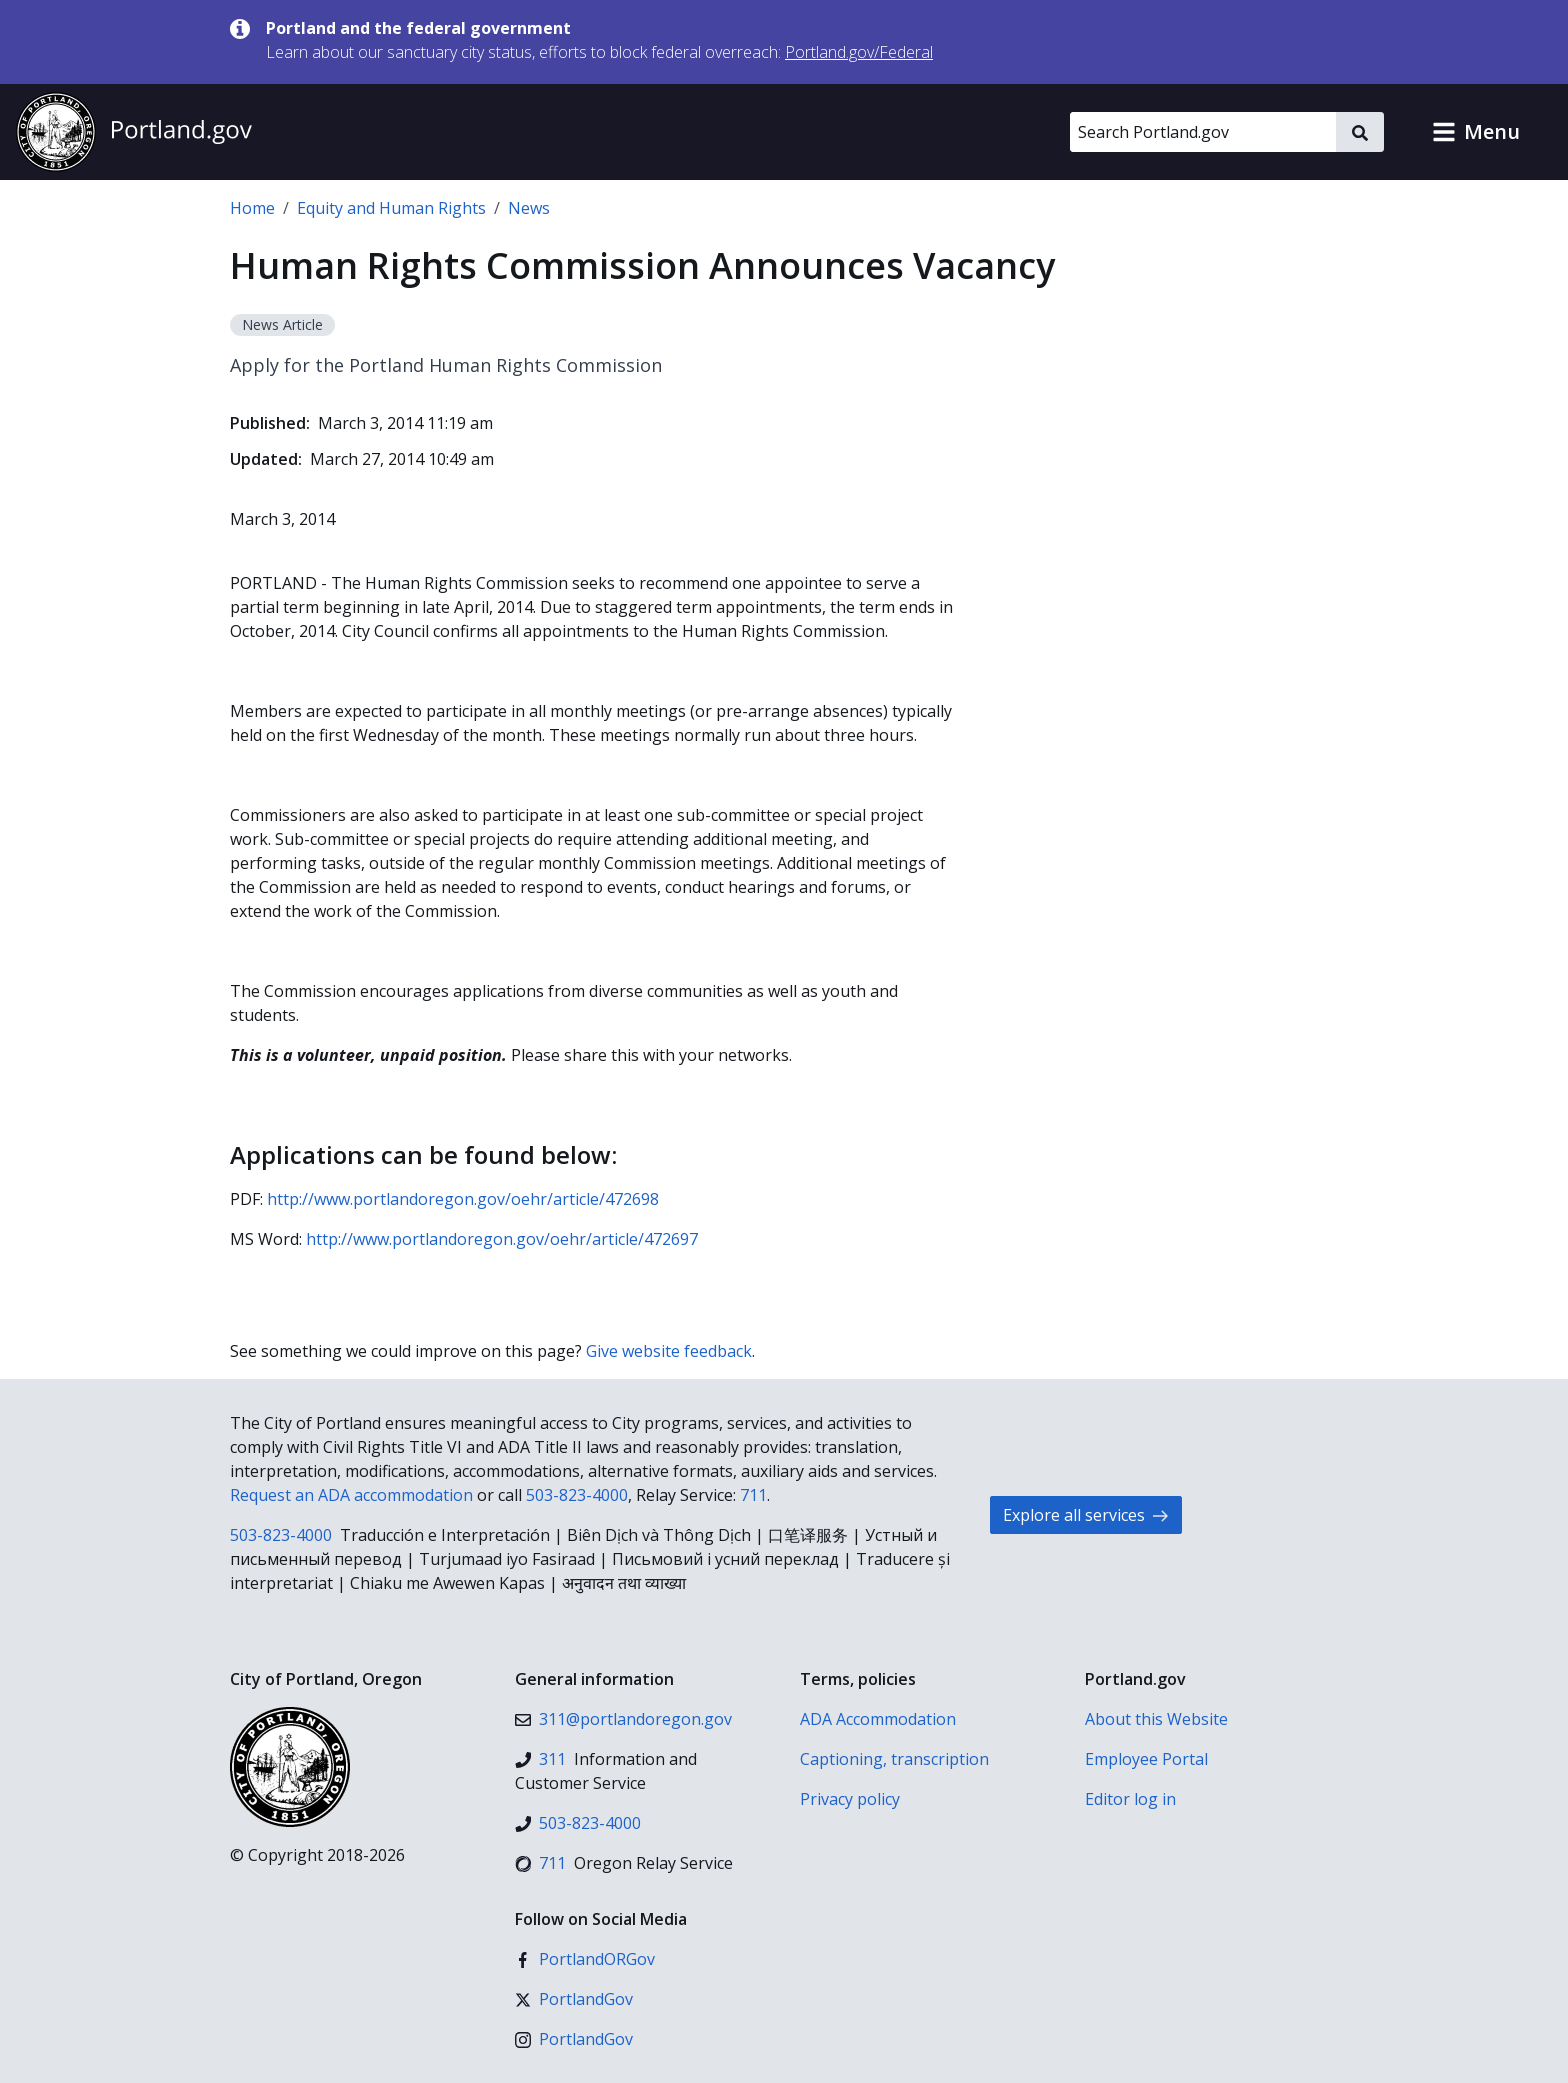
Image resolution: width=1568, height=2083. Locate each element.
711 (753, 1495)
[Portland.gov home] (134, 132)
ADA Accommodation (878, 1719)
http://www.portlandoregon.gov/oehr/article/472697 (502, 1239)
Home (252, 208)
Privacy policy (850, 1799)
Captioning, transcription (894, 1759)
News (529, 208)
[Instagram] (574, 2039)
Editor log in (1130, 1799)
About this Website (1156, 1719)
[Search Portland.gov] (1203, 132)
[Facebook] (585, 1959)
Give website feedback (669, 1351)
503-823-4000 (577, 1495)
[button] (1476, 132)
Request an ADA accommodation (351, 1495)
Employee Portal (1146, 1759)
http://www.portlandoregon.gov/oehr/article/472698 (463, 1199)
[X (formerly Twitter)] (574, 1999)
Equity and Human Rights (391, 208)
